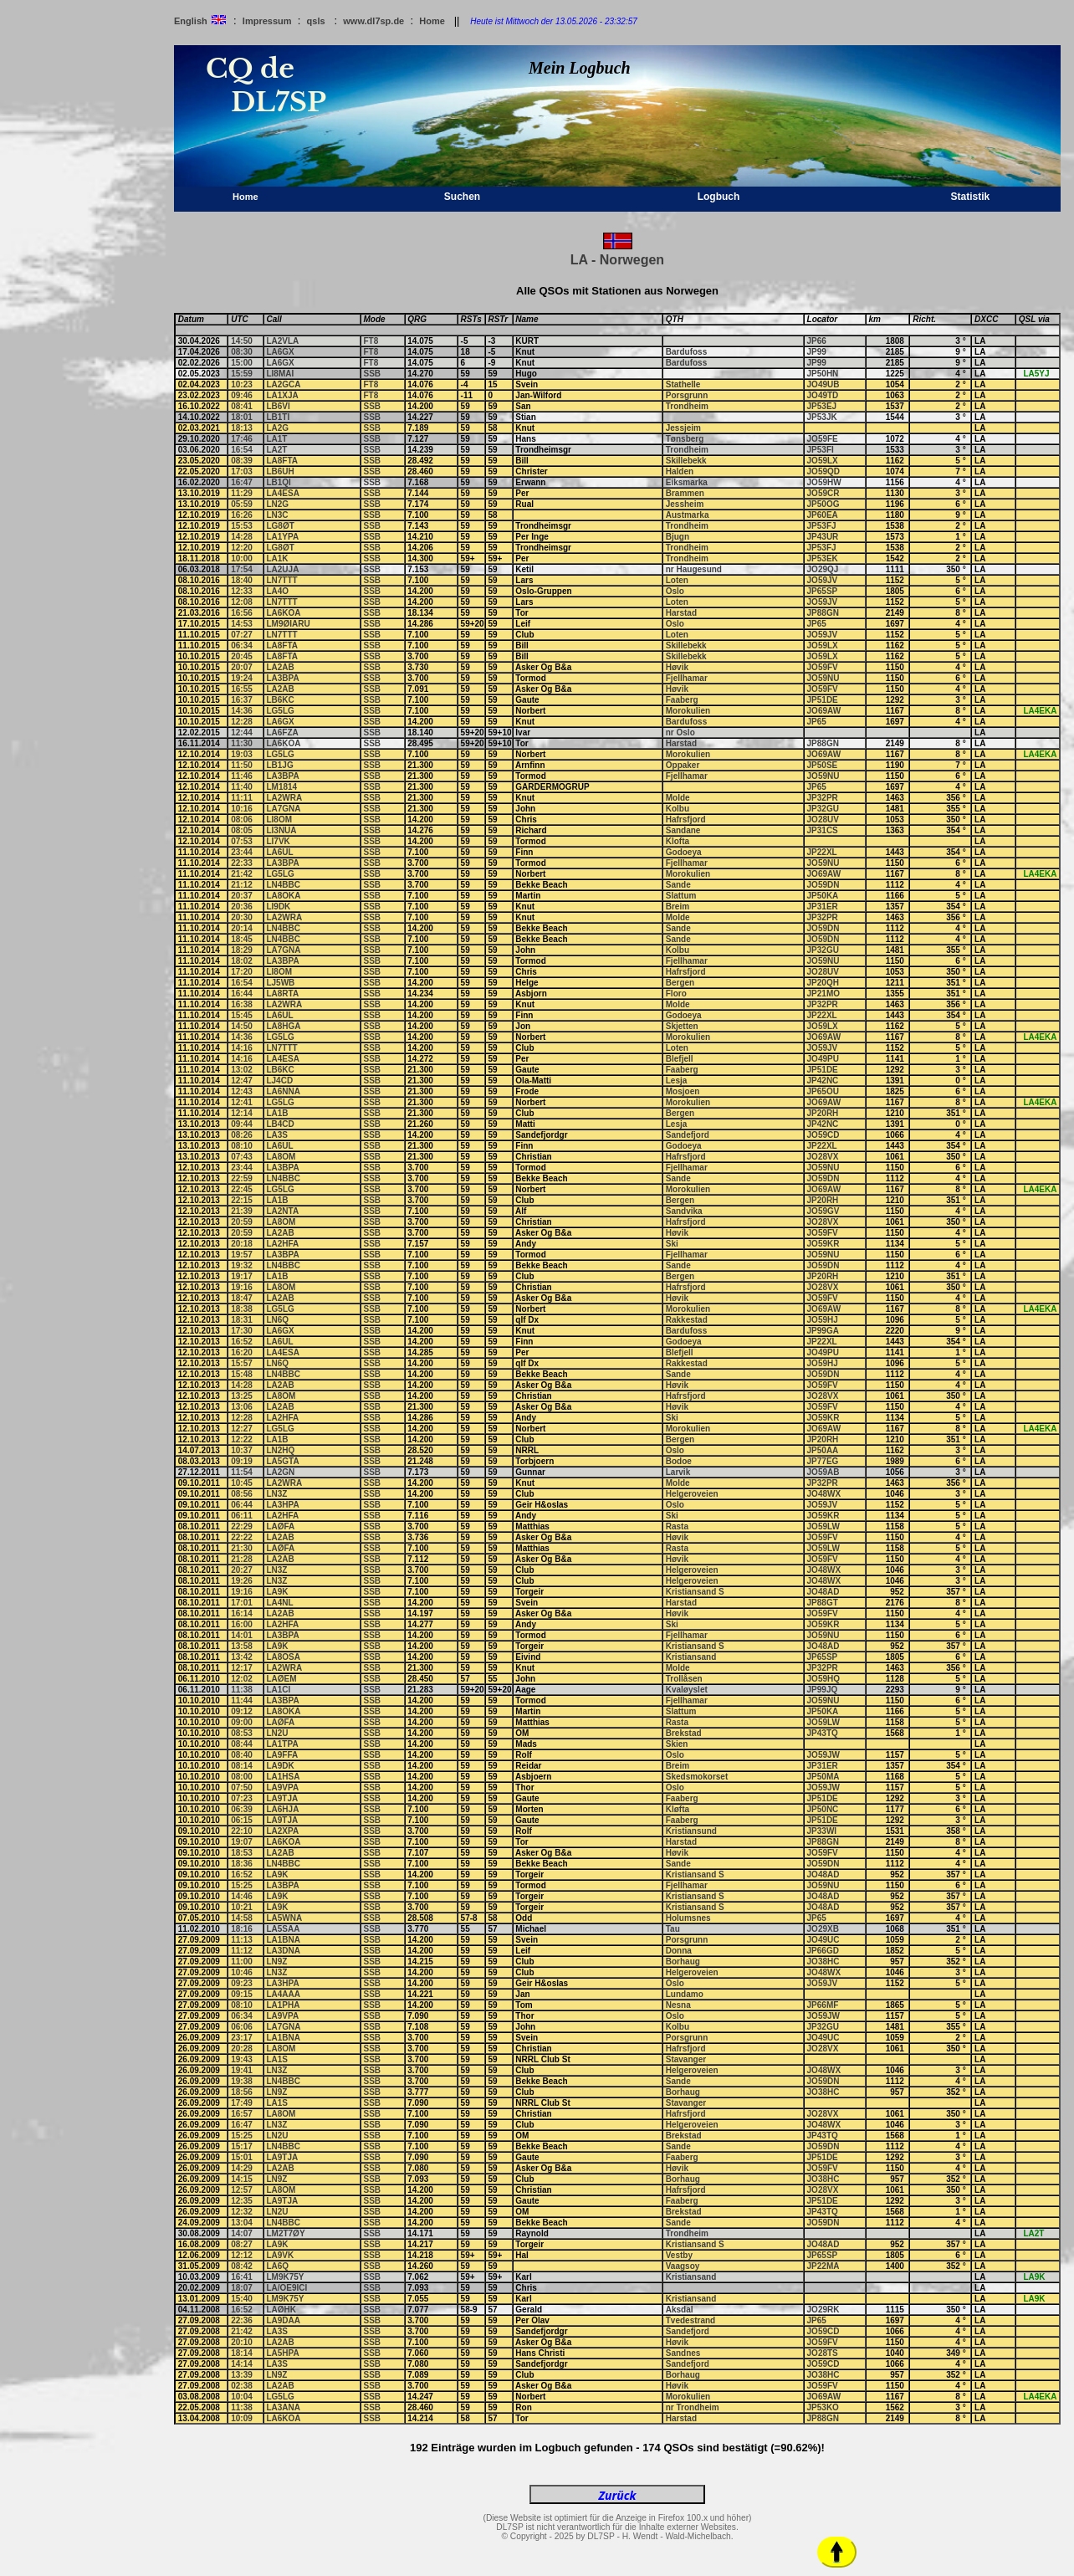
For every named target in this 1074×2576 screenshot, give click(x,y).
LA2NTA (282, 1211)
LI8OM (279, 819)
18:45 (242, 939)
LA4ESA (282, 493)
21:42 (242, 873)
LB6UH (280, 471)
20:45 (242, 656)
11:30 (242, 743)
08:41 (242, 406)
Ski (672, 1243)
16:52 (242, 1341)
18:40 (242, 580)
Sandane (683, 830)
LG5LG (280, 710)
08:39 (242, 460)
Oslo (675, 591)
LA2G (277, 428)
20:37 (242, 895)
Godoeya (684, 852)
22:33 (242, 863)
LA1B (277, 1113)
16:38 (242, 1004)
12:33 (242, 591)
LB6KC (280, 699)
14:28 (242, 536)
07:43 (242, 1156)
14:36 (242, 710)
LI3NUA (281, 830)
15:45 (242, 1015)
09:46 (242, 395)
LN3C (277, 515)
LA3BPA (282, 678)
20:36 (242, 906)
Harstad (681, 612)
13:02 (242, 1069)
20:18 (242, 1243)
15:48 (242, 1374)
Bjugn (677, 536)
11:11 (242, 797)
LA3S (277, 1134)
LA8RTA (282, 993)
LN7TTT (281, 580)
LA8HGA (283, 1026)
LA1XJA (282, 395)
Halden (679, 471)
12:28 (242, 721)
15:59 (242, 373)
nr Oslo (680, 732)
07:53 (242, 841)
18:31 (242, 1319)
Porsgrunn (687, 395)
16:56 (242, 612)
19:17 (242, 1276)
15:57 (242, 1363)
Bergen (680, 982)
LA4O (277, 591)
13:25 (242, 1396)
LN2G (277, 504)
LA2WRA (284, 797)
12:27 (242, 1428)
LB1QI (278, 482)
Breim (677, 906)
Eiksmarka (687, 482)
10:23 (242, 384)
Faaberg (682, 699)
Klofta (677, 841)
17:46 (242, 438)
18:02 (242, 960)
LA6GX (280, 351)
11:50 (242, 765)
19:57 (242, 1254)
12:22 (242, 1439)
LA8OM (280, 1156)
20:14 (242, 928)
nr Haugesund (694, 569)
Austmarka (687, 515)
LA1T (276, 438)
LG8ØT (280, 525)
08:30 (242, 351)
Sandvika (684, 1211)
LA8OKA (283, 895)
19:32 (242, 1265)
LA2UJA (282, 569)
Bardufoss (686, 351)
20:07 (242, 667)
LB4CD (280, 1124)
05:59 (242, 504)
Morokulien (688, 710)
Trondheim (687, 406)
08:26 (242, 1134)
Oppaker (683, 765)
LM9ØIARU (287, 623)
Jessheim (685, 504)
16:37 (242, 699)
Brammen (685, 493)
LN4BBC (283, 884)
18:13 (242, 428)
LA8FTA (282, 460)
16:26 (242, 515)
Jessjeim (683, 428)
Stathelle (683, 384)
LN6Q (277, 1319)
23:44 (242, 852)
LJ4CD (279, 1080)
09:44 (242, 1124)
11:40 (242, 786)
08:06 (242, 819)
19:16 (242, 1287)
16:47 (242, 482)
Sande (678, 884)
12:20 (242, 547)
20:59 (242, 1222)
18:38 (242, 1309)
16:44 (242, 993)
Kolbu (677, 808)
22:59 (242, 1178)
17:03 (242, 471)
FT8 (371, 341)
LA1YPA (282, 536)
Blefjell (679, 1058)
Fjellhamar (687, 678)
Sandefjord (687, 1134)
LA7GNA (283, 808)
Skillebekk (686, 460)
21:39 (242, 1211)
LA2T (276, 449)
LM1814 (281, 786)
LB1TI (277, 417)
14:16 (242, 1047)
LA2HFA (282, 1243)
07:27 (242, 634)
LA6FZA (282, 732)
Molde (678, 797)
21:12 (242, 884)
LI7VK (277, 841)
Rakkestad (687, 1319)
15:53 (242, 525)
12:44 (242, 732)
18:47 (242, 1298)
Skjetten (682, 1026)
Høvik (677, 667)
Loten (677, 580)
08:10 (242, 1145)
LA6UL (279, 852)
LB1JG (279, 765)
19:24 (242, 678)
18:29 (242, 950)
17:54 (242, 569)
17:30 (242, 1330)
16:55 (242, 689)
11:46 (242, 776)
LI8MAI (280, 373)
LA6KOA (283, 612)
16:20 (242, 1352)
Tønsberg (685, 438)
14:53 (242, 623)
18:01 (242, 417)
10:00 (242, 558)
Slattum (681, 895)
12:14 (242, 1113)
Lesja (677, 1080)
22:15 (242, 1200)
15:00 (242, 362)
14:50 (242, 341)
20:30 (242, 917)
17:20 (242, 971)
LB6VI (277, 406)
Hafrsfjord (686, 819)
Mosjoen (683, 1091)
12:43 (242, 1091)
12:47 (242, 1080)
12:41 (242, 1102)
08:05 (242, 830)
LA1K (277, 558)
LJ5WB (280, 982)
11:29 (242, 493)
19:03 (242, 754)
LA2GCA (283, 384)
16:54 (242, 449)
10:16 (242, 808)
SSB (372, 373)
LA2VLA (282, 341)
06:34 (242, 645)
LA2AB (280, 667)
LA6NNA (283, 1091)
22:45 (242, 1189)
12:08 (242, 602)
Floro (676, 993)
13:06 (242, 1406)
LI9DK (278, 906)
